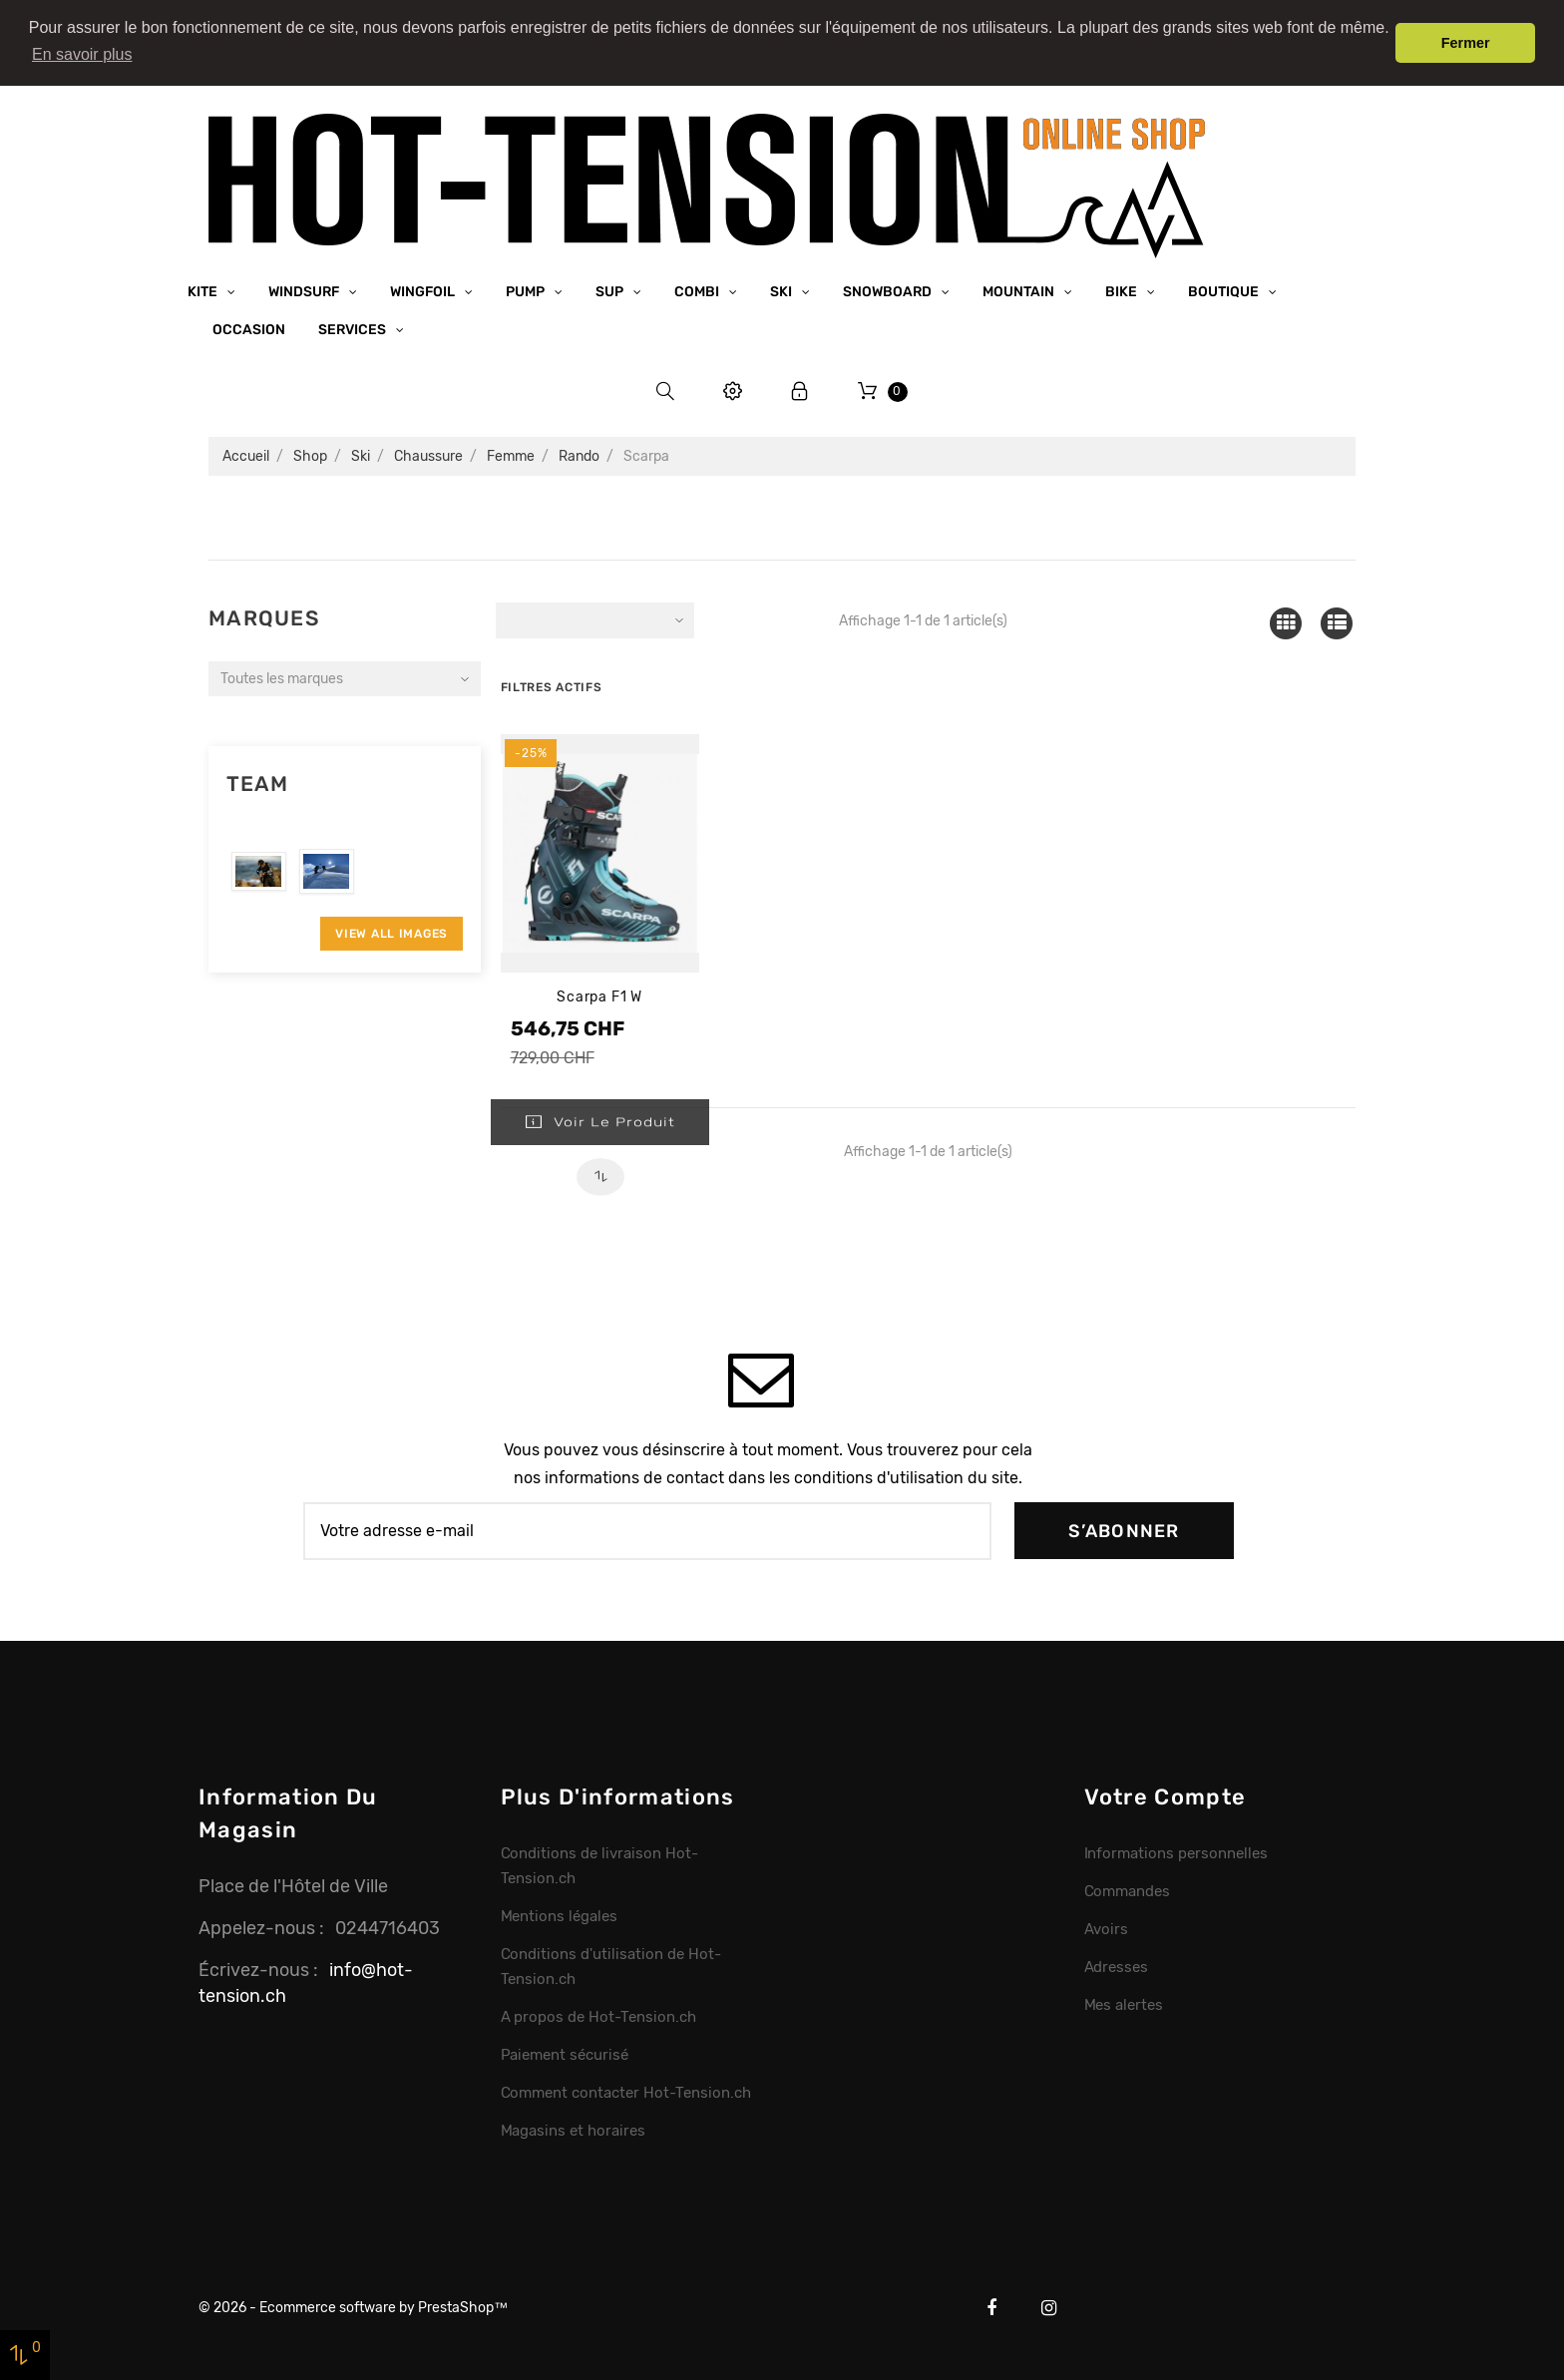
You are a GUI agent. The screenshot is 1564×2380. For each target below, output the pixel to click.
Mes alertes (1124, 2003)
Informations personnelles (1176, 1851)
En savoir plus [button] (82, 54)
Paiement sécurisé (565, 2053)
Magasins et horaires (573, 2129)
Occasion (248, 328)
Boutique (1225, 290)
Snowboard (889, 290)
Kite (204, 290)
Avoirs (1106, 1927)
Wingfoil (424, 290)
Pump (527, 290)
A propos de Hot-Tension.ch (598, 2015)
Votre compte (1165, 1795)
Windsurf (305, 290)
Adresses (1116, 1965)
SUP (610, 290)
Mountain (1019, 290)
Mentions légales (559, 1914)
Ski (782, 290)
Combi (698, 290)
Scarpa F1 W (599, 996)
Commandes (1127, 1889)
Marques (263, 616)
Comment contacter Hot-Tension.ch (626, 2091)
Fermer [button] (1465, 43)
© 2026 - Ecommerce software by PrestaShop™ (353, 2305)
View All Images (391, 932)
